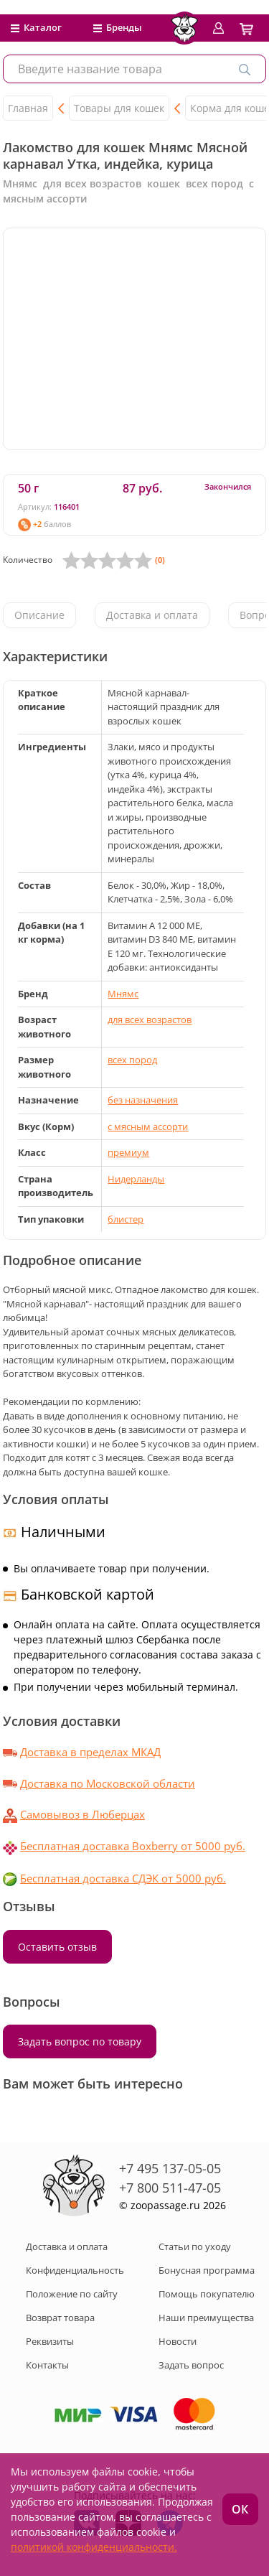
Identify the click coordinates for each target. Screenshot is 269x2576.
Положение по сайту (72, 2293)
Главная (28, 108)
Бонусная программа (207, 2270)
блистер (125, 1219)
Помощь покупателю (207, 2293)
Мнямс (123, 993)
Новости (178, 2341)
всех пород (132, 1059)
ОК (240, 2509)
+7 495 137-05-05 (170, 2168)
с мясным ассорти (148, 1126)
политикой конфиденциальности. (94, 2547)
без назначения (143, 1099)
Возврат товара (60, 2317)
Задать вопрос (191, 2364)
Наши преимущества (206, 2317)
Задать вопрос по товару (79, 2041)
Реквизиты (50, 2341)
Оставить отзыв (57, 1947)
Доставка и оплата (152, 615)
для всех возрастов (150, 1019)
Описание (39, 615)
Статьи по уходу (195, 2246)
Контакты (47, 2364)
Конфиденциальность (75, 2270)
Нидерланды (136, 1178)
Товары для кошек (119, 108)
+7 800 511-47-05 (170, 2187)
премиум (128, 1152)
